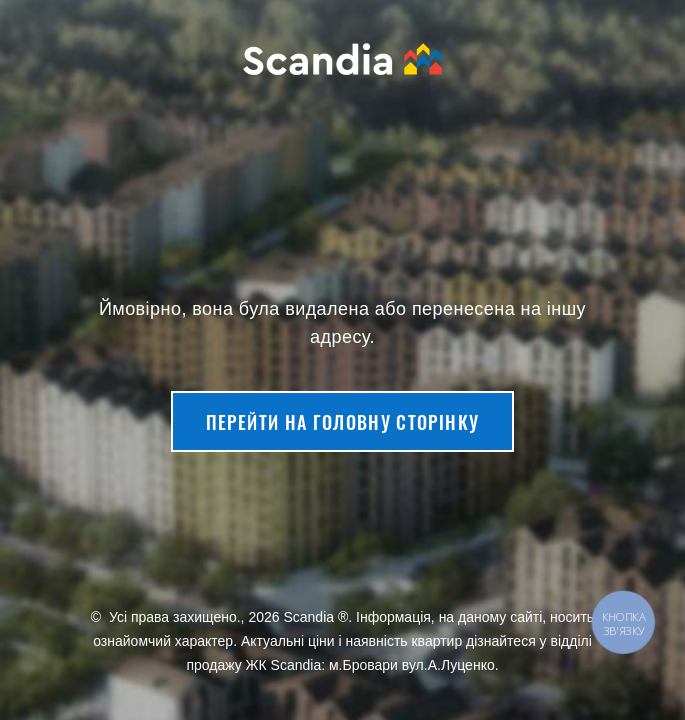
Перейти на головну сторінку (342, 422)
